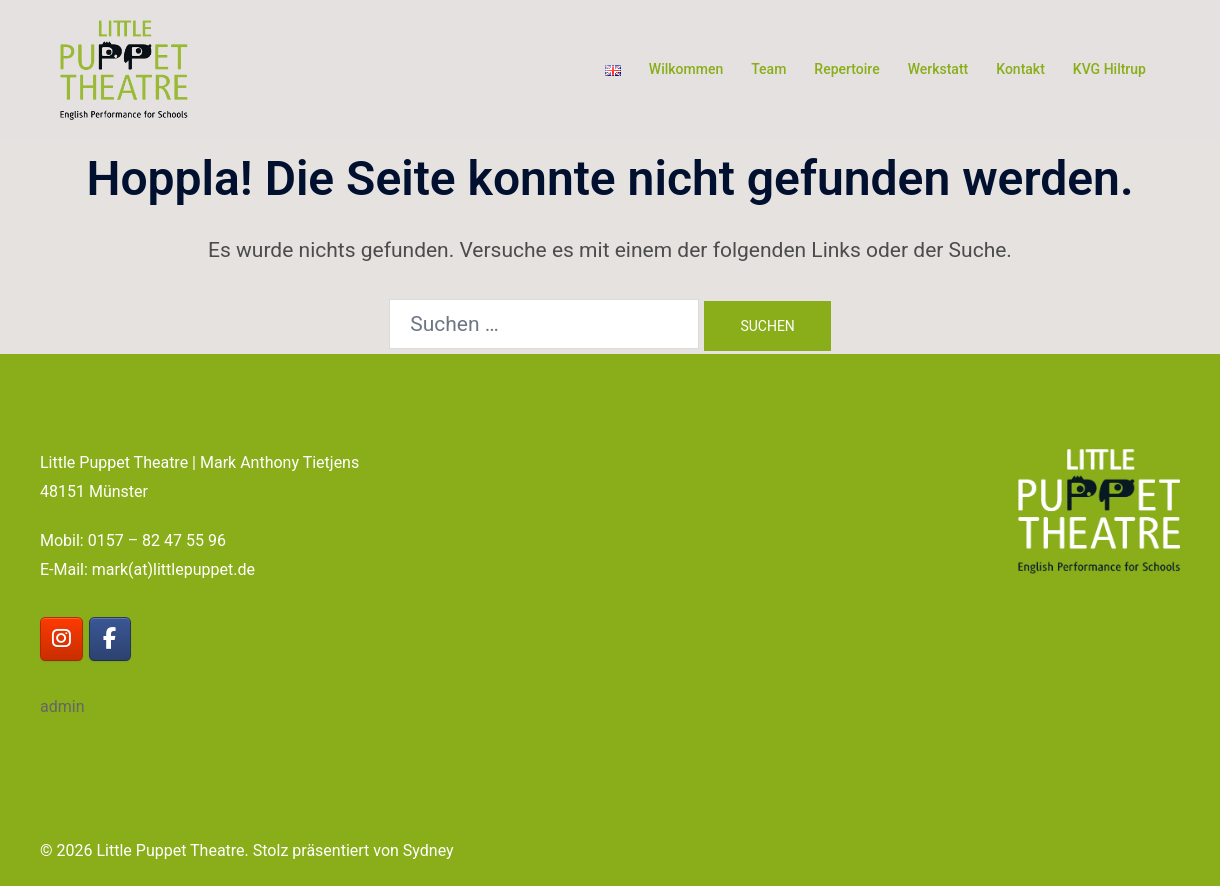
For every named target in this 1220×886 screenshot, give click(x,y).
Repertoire (846, 69)
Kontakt (1020, 69)
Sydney (428, 850)
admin (62, 706)
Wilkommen (686, 69)
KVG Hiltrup (1109, 69)
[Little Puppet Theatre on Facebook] (110, 639)
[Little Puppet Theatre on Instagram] (61, 639)
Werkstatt (938, 69)
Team (768, 69)
